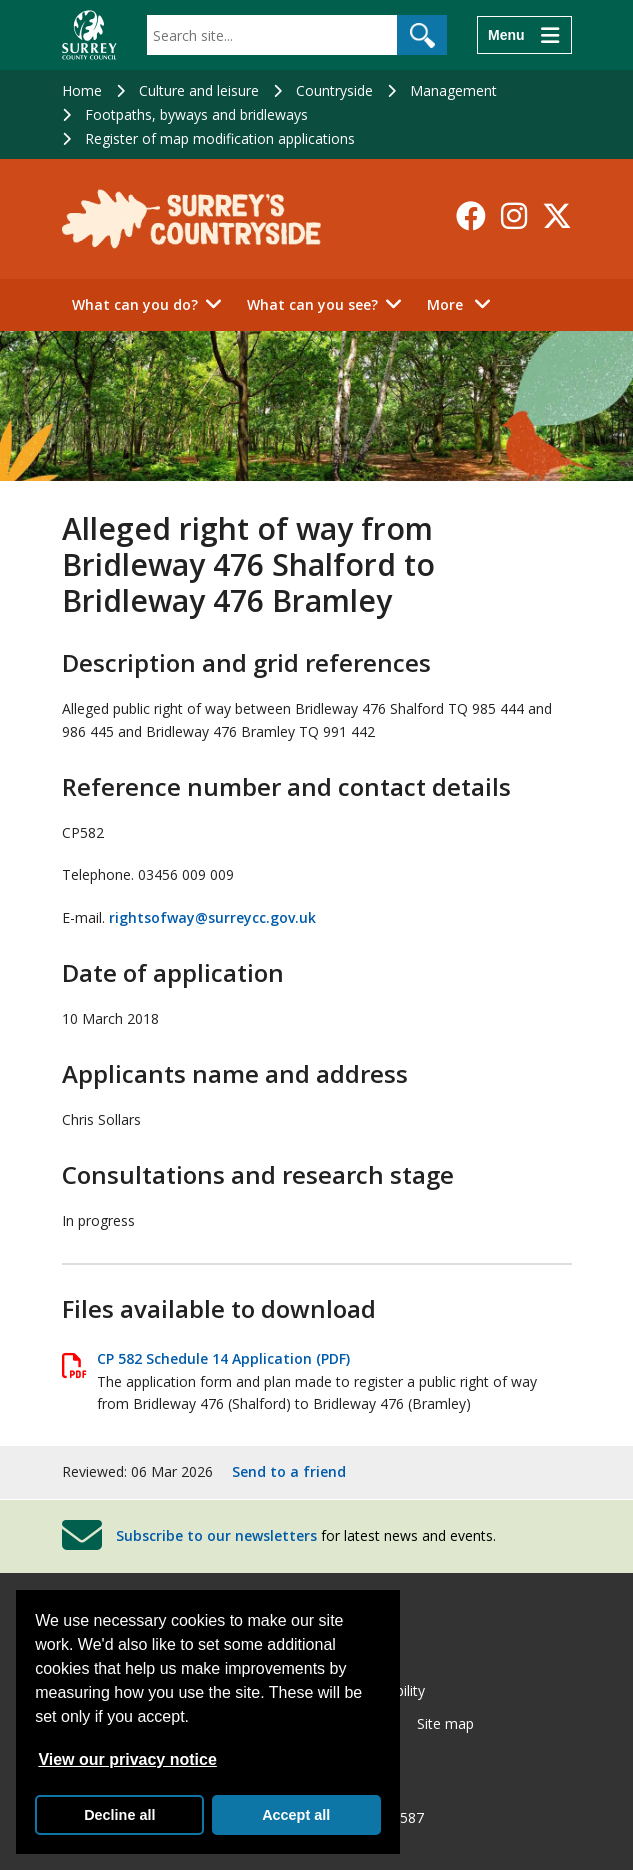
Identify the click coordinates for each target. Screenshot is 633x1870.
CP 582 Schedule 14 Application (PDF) (223, 1358)
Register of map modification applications (220, 138)
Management (453, 90)
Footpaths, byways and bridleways (196, 114)
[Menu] (524, 35)
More (464, 303)
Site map (445, 1723)
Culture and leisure (199, 90)
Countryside (334, 90)
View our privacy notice (127, 1759)
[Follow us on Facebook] (471, 216)
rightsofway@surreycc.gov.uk (212, 917)
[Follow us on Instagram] (514, 216)
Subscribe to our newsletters (216, 1535)
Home (82, 90)
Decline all (119, 1815)
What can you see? (312, 304)
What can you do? (135, 304)
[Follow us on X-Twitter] (557, 216)
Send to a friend (289, 1471)
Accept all (296, 1815)
